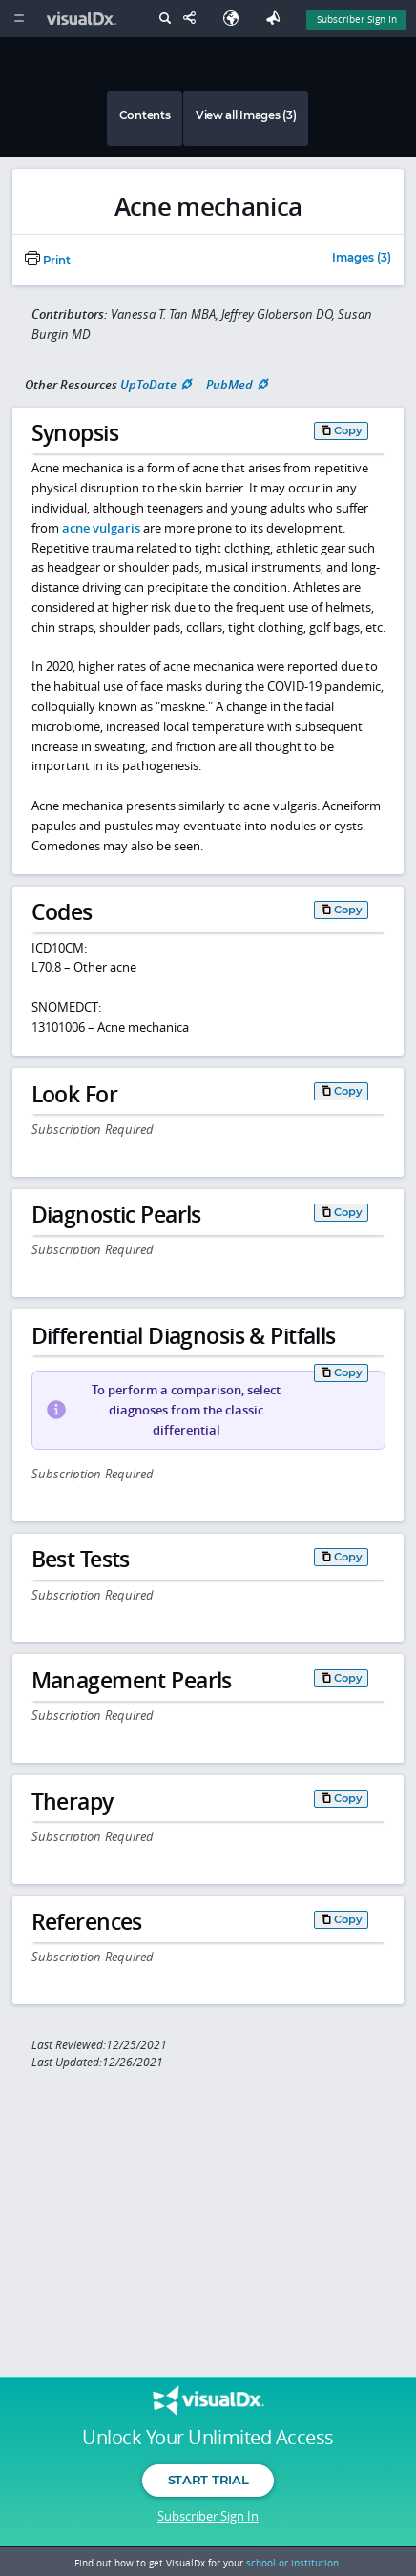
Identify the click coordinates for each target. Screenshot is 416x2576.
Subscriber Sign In (208, 2515)
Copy (348, 430)
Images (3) (361, 258)
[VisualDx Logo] (84, 18)
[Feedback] (277, 18)
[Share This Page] (194, 18)
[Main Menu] (18, 18)
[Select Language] (236, 18)
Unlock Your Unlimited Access (207, 2437)
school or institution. (294, 2562)
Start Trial (208, 2479)
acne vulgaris (101, 527)
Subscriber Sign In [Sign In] (357, 19)
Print (48, 260)
